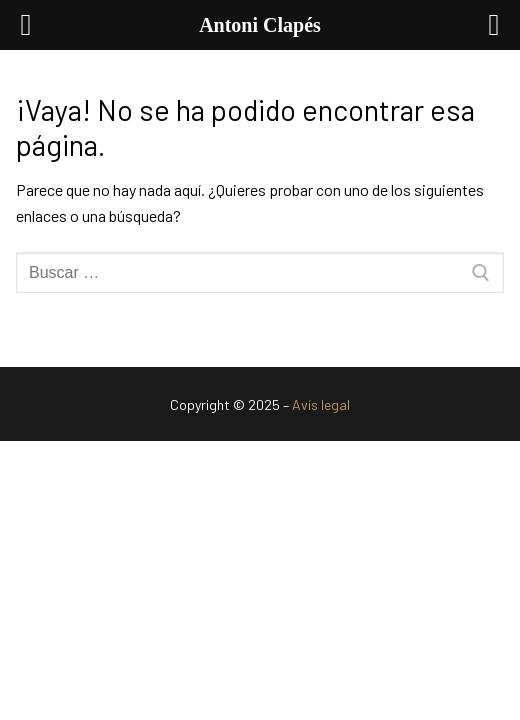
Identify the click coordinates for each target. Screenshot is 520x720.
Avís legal (321, 404)
